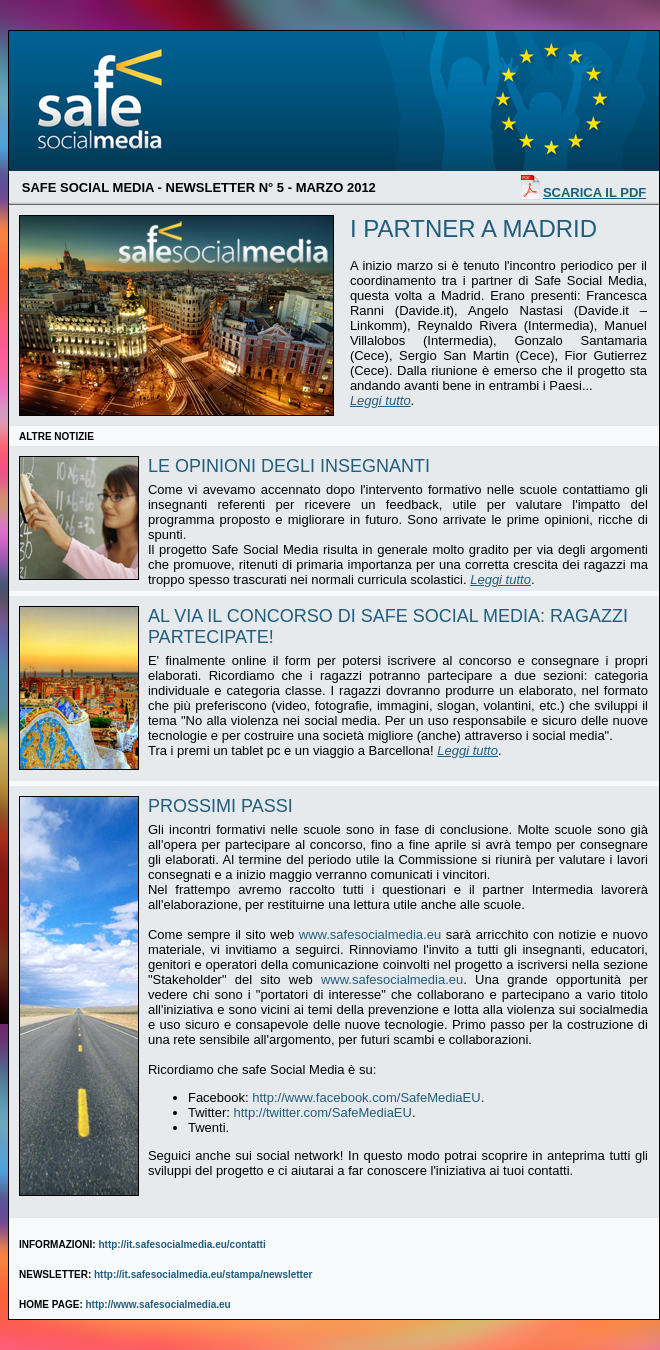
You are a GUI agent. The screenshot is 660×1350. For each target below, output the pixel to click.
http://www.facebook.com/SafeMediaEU (366, 1097)
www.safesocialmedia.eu (370, 934)
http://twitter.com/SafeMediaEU (322, 1112)
